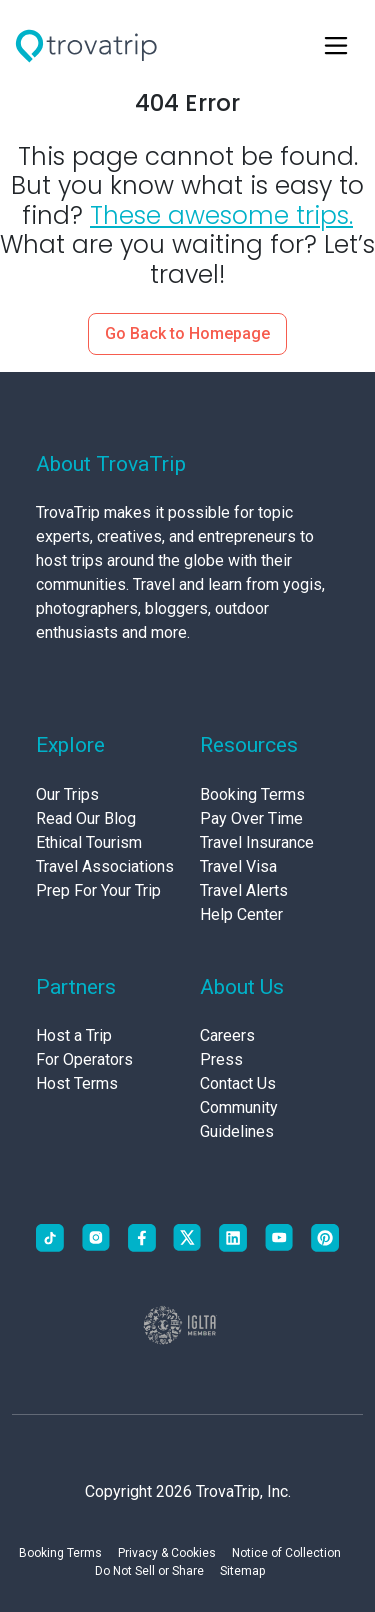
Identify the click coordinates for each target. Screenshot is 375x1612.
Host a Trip (74, 1035)
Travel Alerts (244, 890)
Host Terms (77, 1083)
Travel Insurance (257, 842)
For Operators (84, 1059)
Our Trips (67, 794)
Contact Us (238, 1083)
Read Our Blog (86, 818)
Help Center (241, 914)
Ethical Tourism (89, 842)
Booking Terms (252, 794)
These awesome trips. (221, 215)
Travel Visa (238, 866)
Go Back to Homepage (187, 333)
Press (221, 1059)
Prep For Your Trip (98, 890)
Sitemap (242, 1571)
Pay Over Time (251, 818)
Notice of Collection (286, 1553)
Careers (227, 1035)
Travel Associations (105, 866)
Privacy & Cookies (167, 1553)
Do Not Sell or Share (149, 1571)
